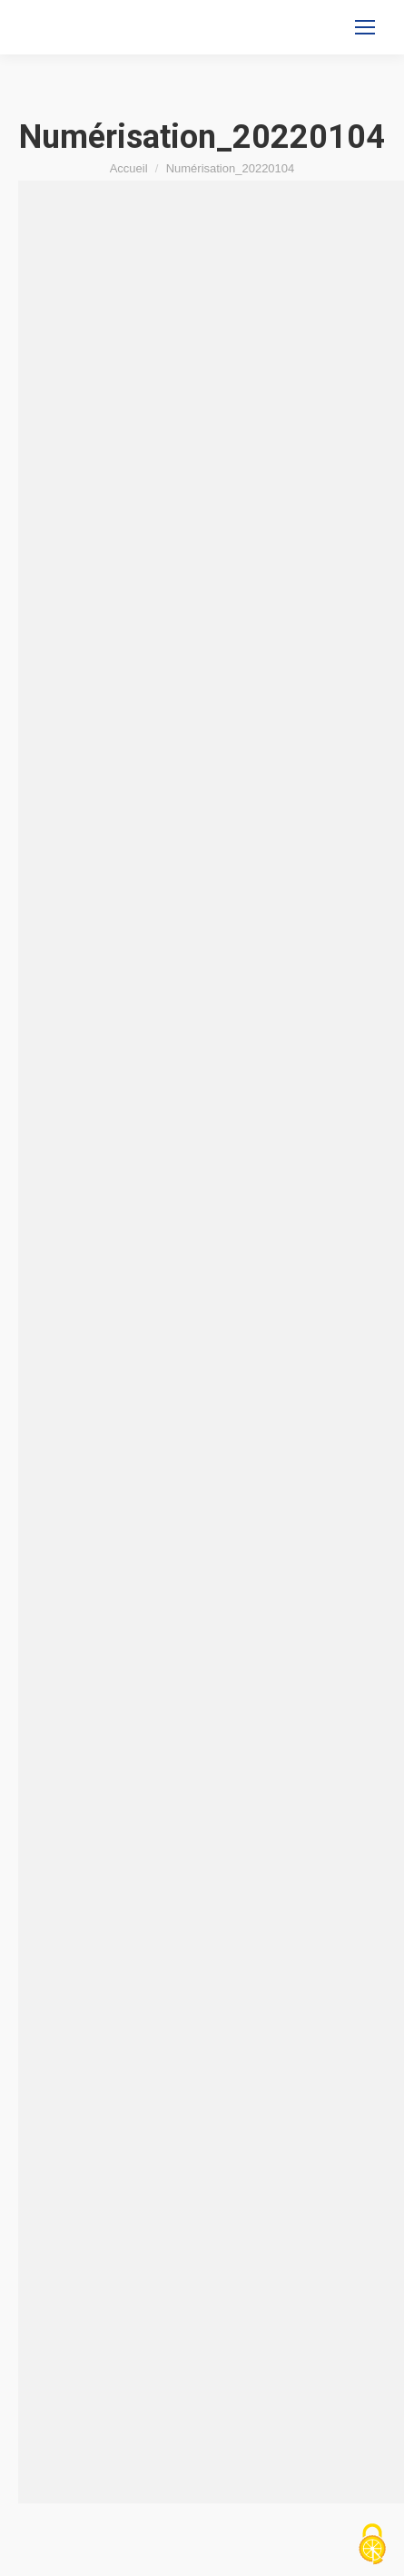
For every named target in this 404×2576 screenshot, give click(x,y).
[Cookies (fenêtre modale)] (372, 2545)
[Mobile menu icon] (365, 27)
